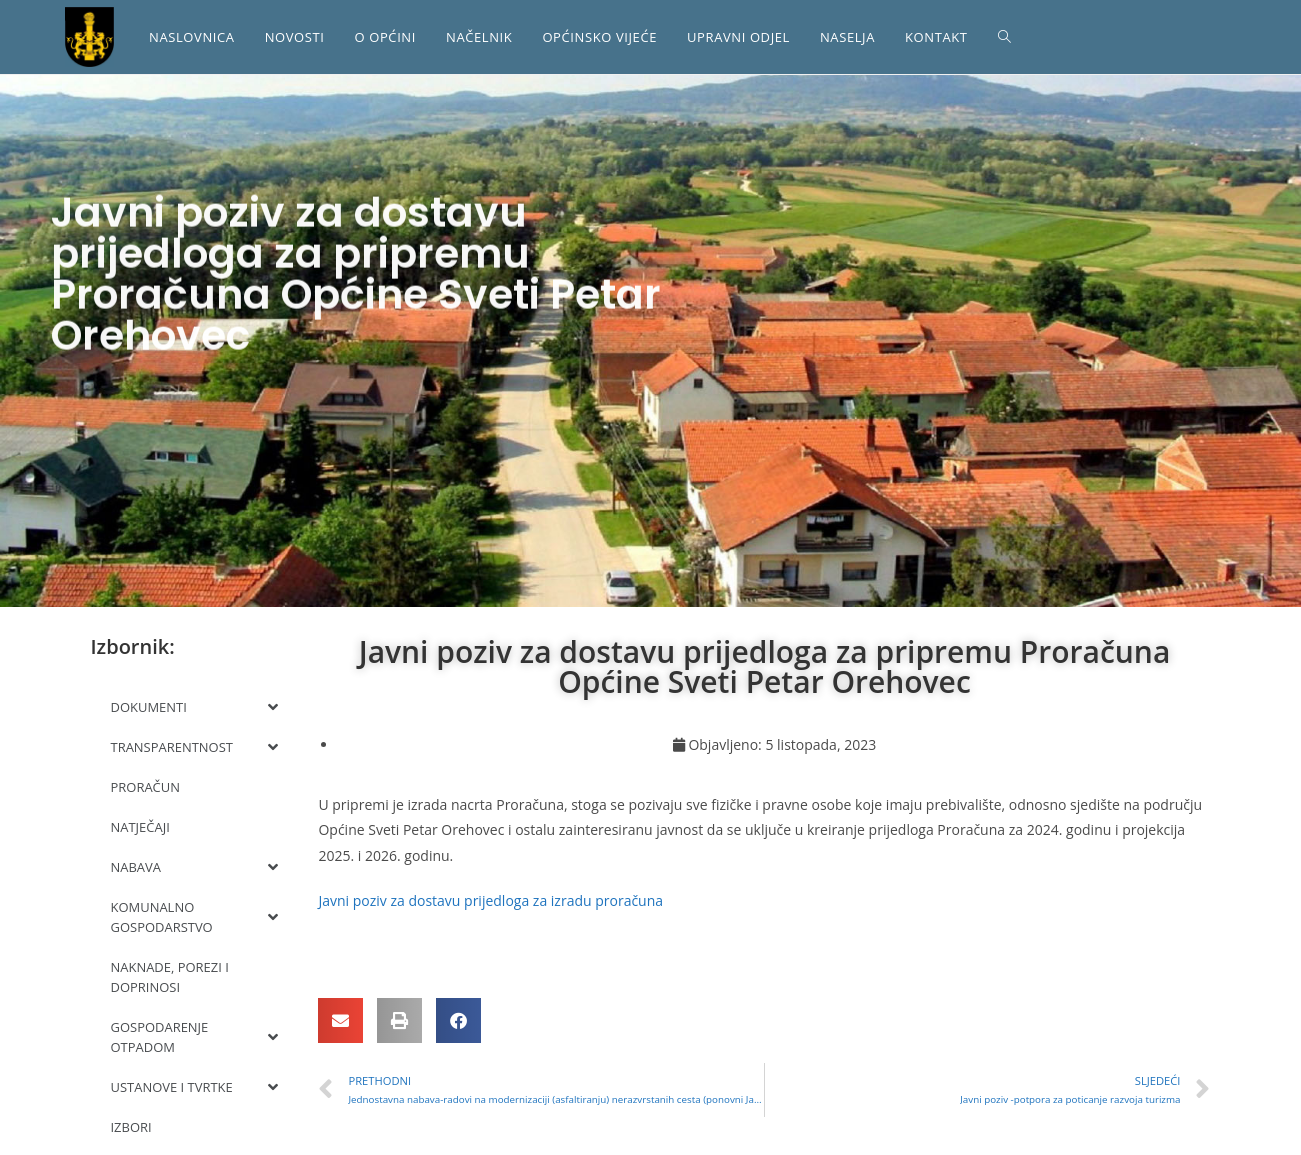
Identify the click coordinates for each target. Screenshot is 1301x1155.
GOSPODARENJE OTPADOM (195, 1037)
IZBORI (131, 1127)
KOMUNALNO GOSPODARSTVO (195, 917)
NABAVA (195, 867)
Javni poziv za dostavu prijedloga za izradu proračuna (490, 900)
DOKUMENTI (195, 707)
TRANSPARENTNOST (195, 747)
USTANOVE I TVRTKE (195, 1087)
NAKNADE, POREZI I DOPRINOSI (170, 977)
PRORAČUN (146, 787)
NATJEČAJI (140, 827)
